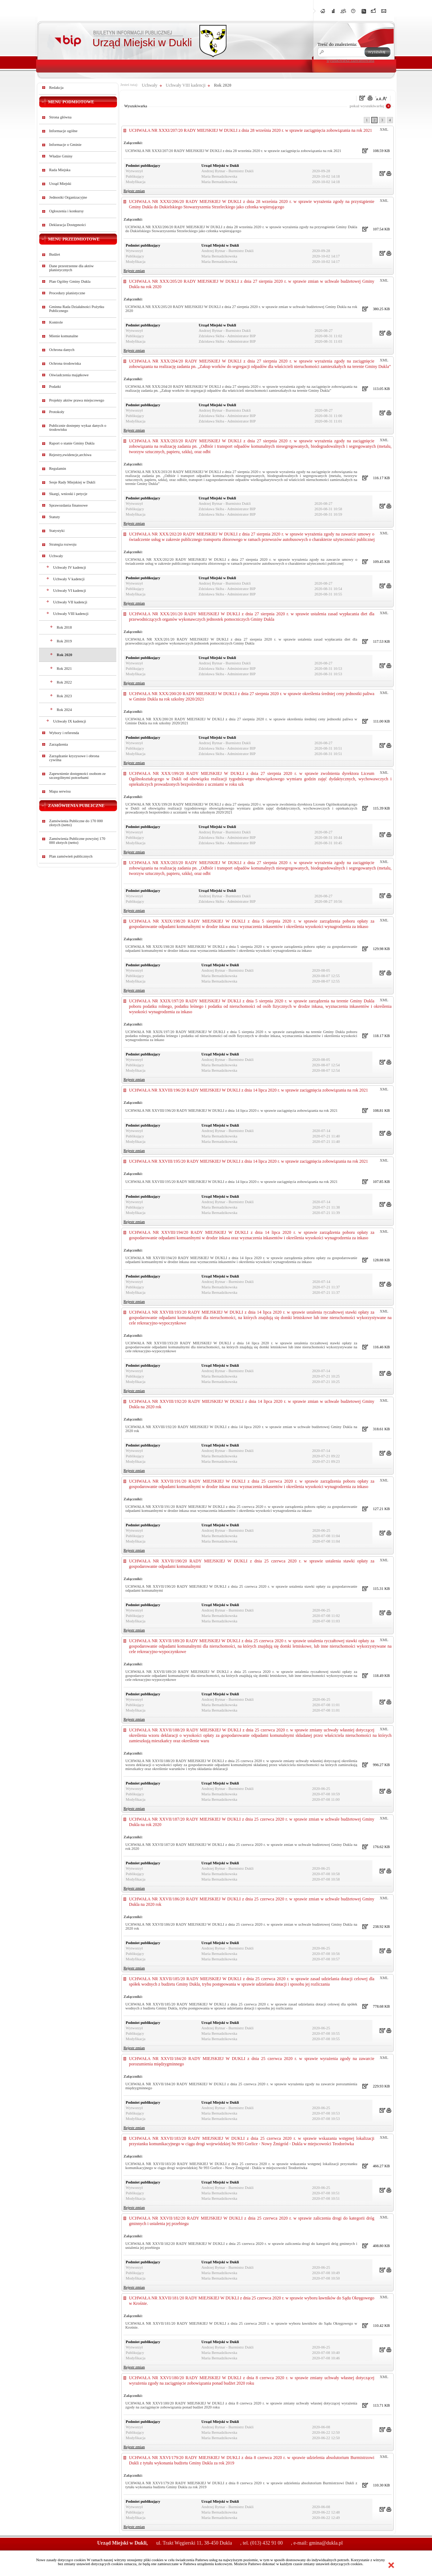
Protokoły (56, 412)
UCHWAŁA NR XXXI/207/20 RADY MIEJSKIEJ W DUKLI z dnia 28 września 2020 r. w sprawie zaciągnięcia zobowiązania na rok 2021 (250, 130)
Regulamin (57, 468)
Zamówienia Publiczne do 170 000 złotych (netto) (76, 823)
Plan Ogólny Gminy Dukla (70, 281)
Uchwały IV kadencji (69, 567)
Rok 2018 (64, 627)
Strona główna (60, 117)
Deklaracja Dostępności (67, 225)
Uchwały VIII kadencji (70, 614)
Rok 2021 (64, 669)
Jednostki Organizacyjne (68, 197)
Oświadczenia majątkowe (68, 375)
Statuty (54, 517)
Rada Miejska (59, 170)
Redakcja (56, 88)
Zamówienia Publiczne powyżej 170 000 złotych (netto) (77, 841)
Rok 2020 (64, 655)
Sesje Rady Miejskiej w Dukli (72, 482)
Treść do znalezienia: (337, 44)
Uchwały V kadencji (69, 579)
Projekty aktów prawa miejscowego (76, 400)
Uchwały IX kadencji (69, 721)
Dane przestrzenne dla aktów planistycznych (71, 268)
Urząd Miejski (60, 184)
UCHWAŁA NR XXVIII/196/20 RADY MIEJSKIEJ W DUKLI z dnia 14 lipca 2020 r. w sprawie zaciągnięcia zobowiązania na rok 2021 (248, 1090)
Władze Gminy (61, 156)
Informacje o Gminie (65, 145)
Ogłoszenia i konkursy (66, 211)
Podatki (55, 387)
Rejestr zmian (134, 191)
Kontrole (56, 322)
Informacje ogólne (63, 131)
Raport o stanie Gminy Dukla (72, 443)
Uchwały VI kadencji (69, 591)
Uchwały (56, 556)
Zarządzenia (58, 744)
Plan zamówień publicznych (70, 856)
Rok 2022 (64, 682)
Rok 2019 (64, 641)
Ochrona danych (61, 350)
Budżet (54, 254)
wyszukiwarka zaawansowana (350, 60)
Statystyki (57, 531)
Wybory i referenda (64, 733)
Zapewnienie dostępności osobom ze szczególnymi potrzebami (77, 776)
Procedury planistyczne (67, 293)
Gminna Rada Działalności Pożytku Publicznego (76, 309)
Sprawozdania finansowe (68, 505)
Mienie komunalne (63, 336)
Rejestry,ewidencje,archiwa (70, 455)
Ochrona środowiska (65, 363)
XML (384, 129)
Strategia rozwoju (62, 544)
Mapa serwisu (59, 791)
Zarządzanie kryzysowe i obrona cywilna (74, 758)
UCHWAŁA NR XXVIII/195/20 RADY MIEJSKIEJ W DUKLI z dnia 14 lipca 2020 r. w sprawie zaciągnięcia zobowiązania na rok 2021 (248, 1161)
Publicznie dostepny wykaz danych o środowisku (77, 427)
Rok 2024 (64, 710)
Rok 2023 (64, 696)
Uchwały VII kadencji (70, 602)
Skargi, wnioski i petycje (68, 494)
